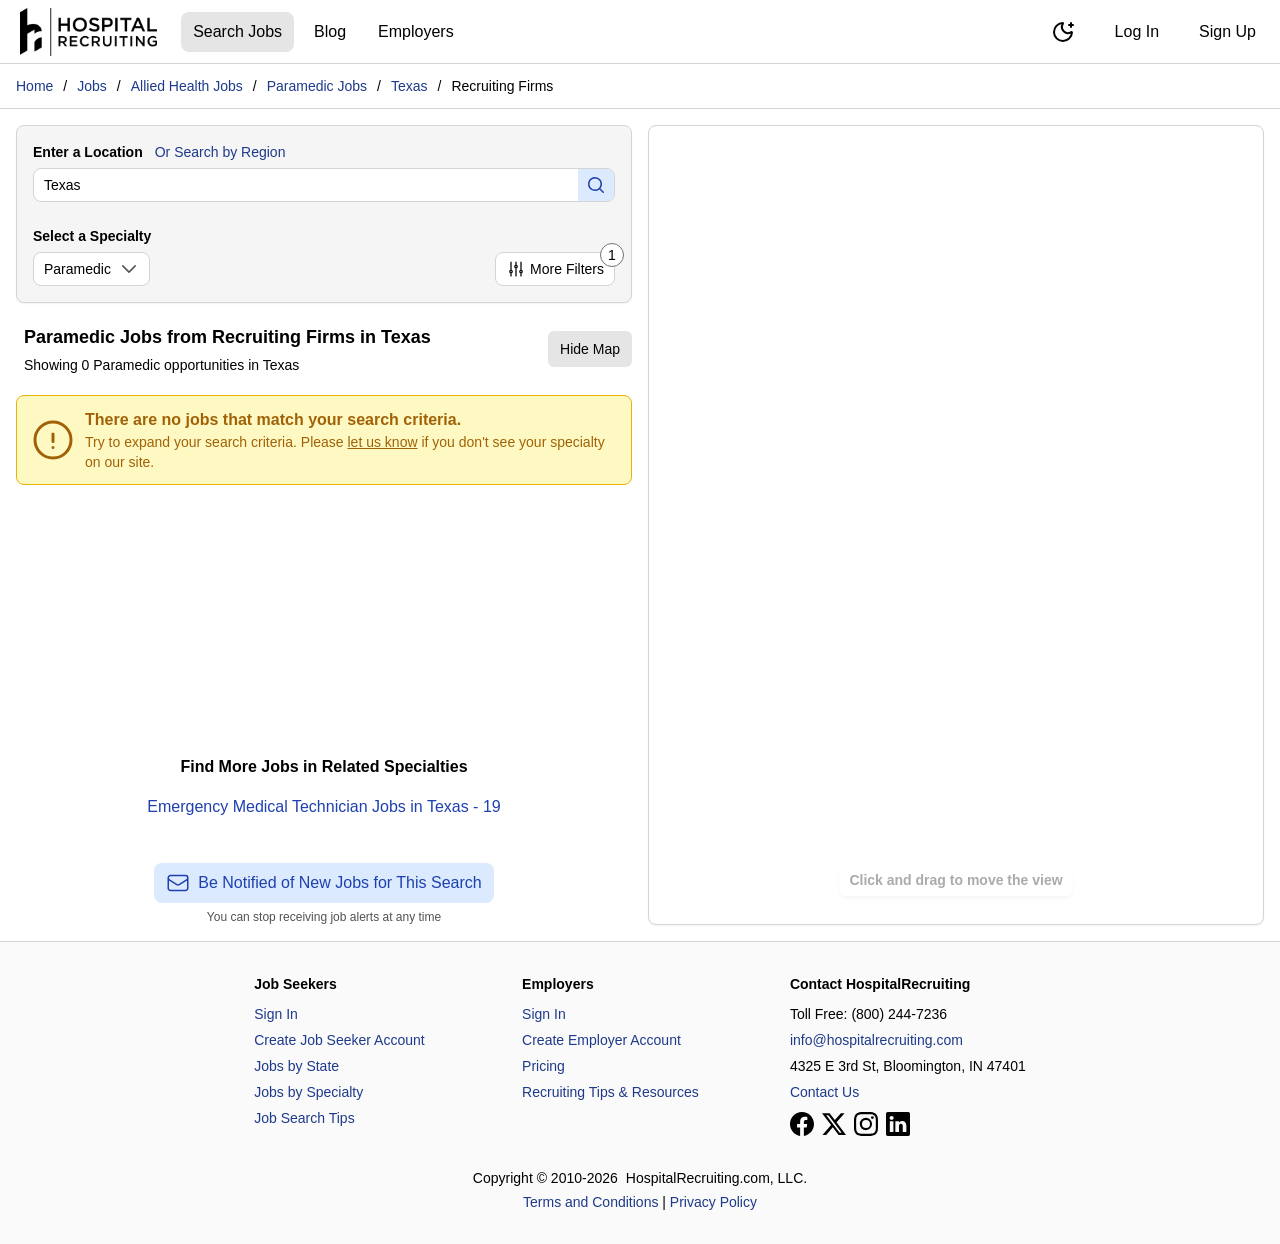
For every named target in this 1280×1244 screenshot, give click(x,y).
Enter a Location (88, 152)
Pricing (543, 1066)
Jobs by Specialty (308, 1092)
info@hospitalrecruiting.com (876, 1040)
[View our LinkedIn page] (898, 1124)
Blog (330, 31)
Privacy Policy (713, 1202)
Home (34, 86)
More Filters (560, 265)
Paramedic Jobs (317, 86)
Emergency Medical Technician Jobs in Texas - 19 (323, 806)
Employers (416, 31)
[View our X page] (834, 1124)
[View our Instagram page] (866, 1124)
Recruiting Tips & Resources (610, 1092)
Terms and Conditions (590, 1202)
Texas (409, 86)
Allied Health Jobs (187, 86)
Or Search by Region (220, 152)
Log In (1137, 31)
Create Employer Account (601, 1040)
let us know (383, 442)
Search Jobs (237, 31)
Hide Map (590, 349)
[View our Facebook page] (802, 1124)
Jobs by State (296, 1066)
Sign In (276, 1014)
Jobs (92, 86)
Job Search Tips (304, 1118)
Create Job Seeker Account (339, 1040)
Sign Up (1227, 31)
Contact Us (824, 1092)
